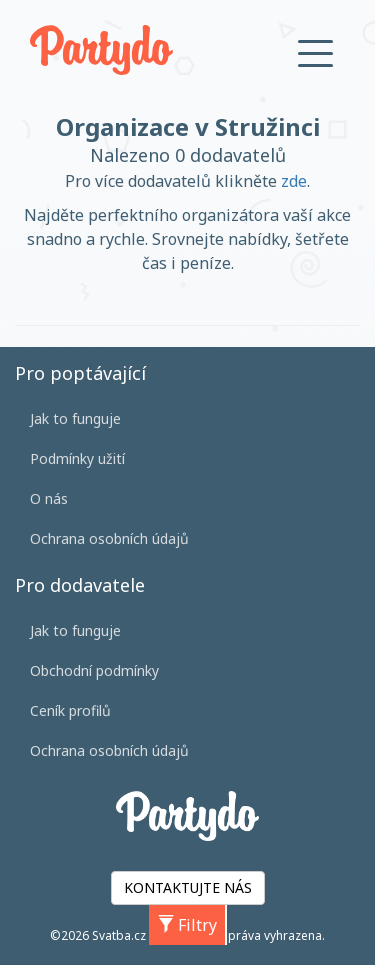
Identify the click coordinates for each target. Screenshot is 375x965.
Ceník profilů (70, 710)
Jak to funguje (75, 418)
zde (294, 181)
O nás (49, 498)
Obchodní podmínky (94, 670)
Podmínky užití (77, 458)
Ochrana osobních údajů (109, 538)
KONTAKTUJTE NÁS (188, 887)
